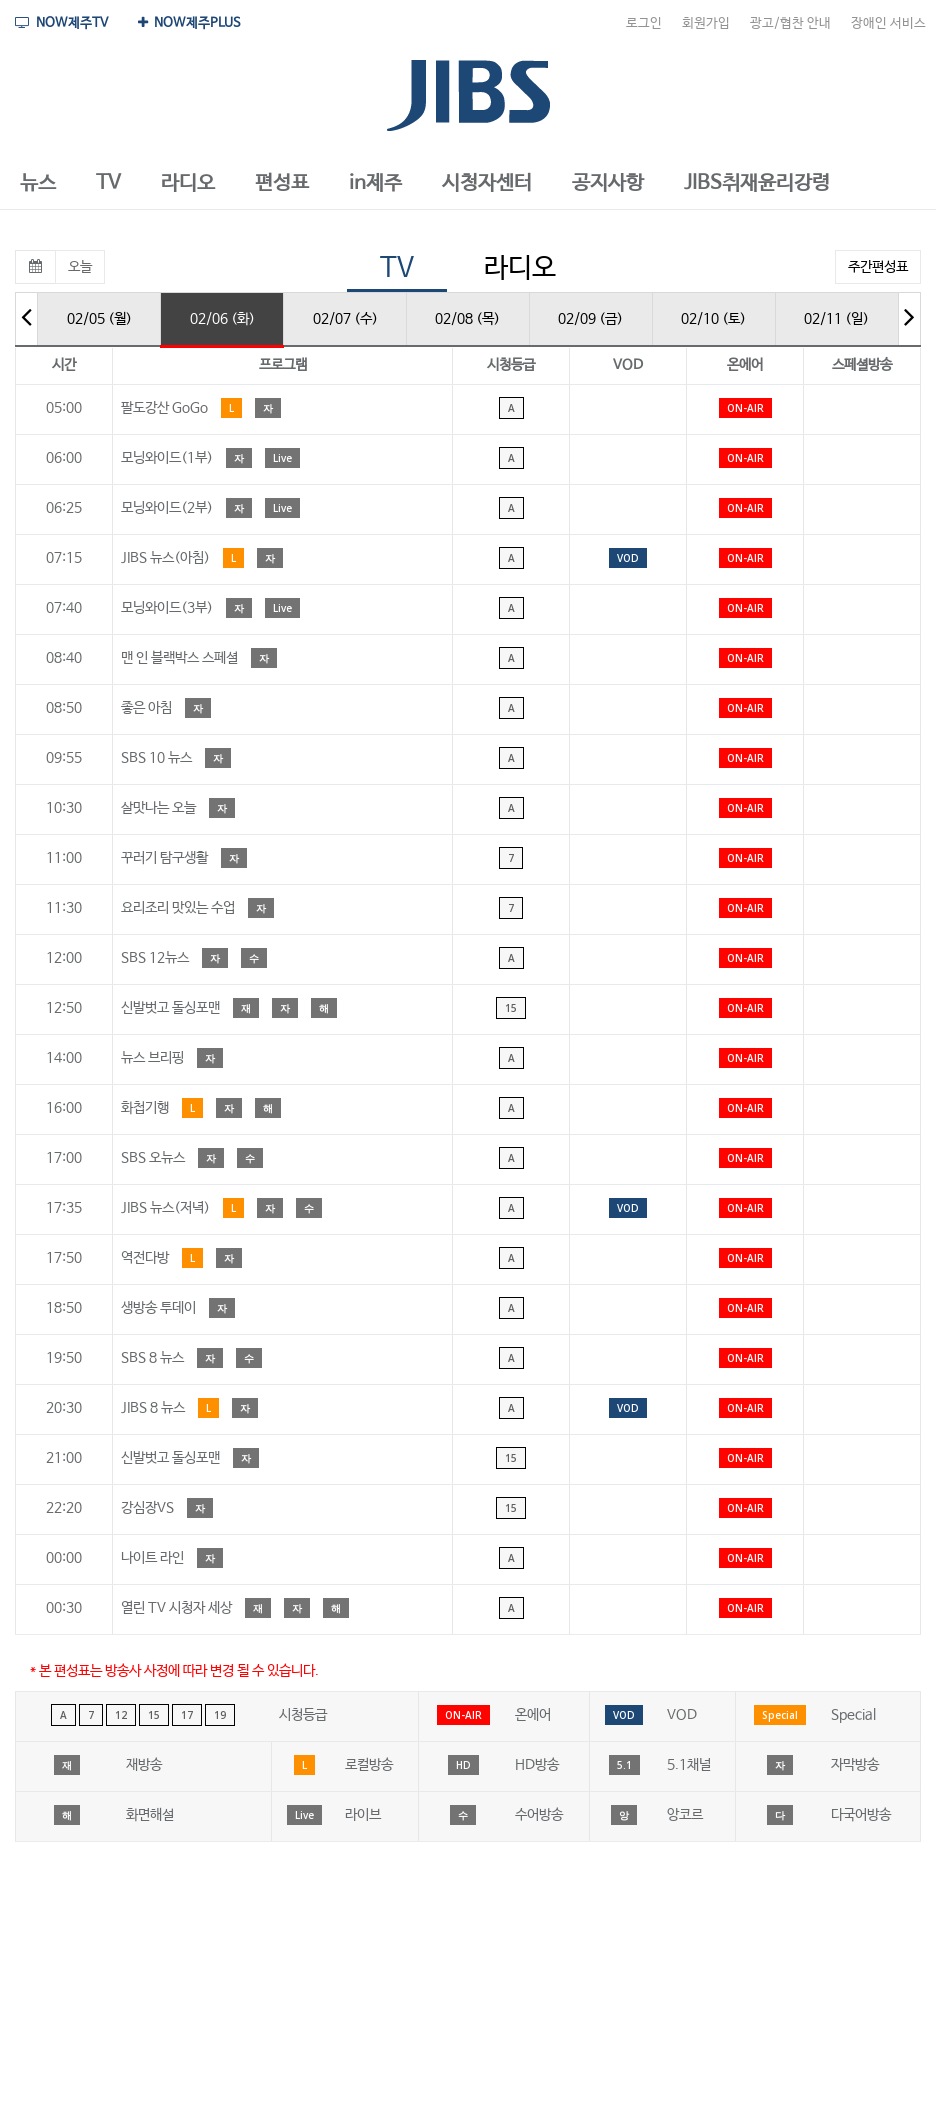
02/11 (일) (836, 319)
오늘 (80, 267)
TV (397, 268)
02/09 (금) (590, 319)
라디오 (520, 268)
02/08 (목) (467, 319)
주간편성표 (878, 267)
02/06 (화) (222, 319)
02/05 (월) (99, 319)
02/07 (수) (345, 319)
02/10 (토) (713, 319)
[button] (38, 184)
